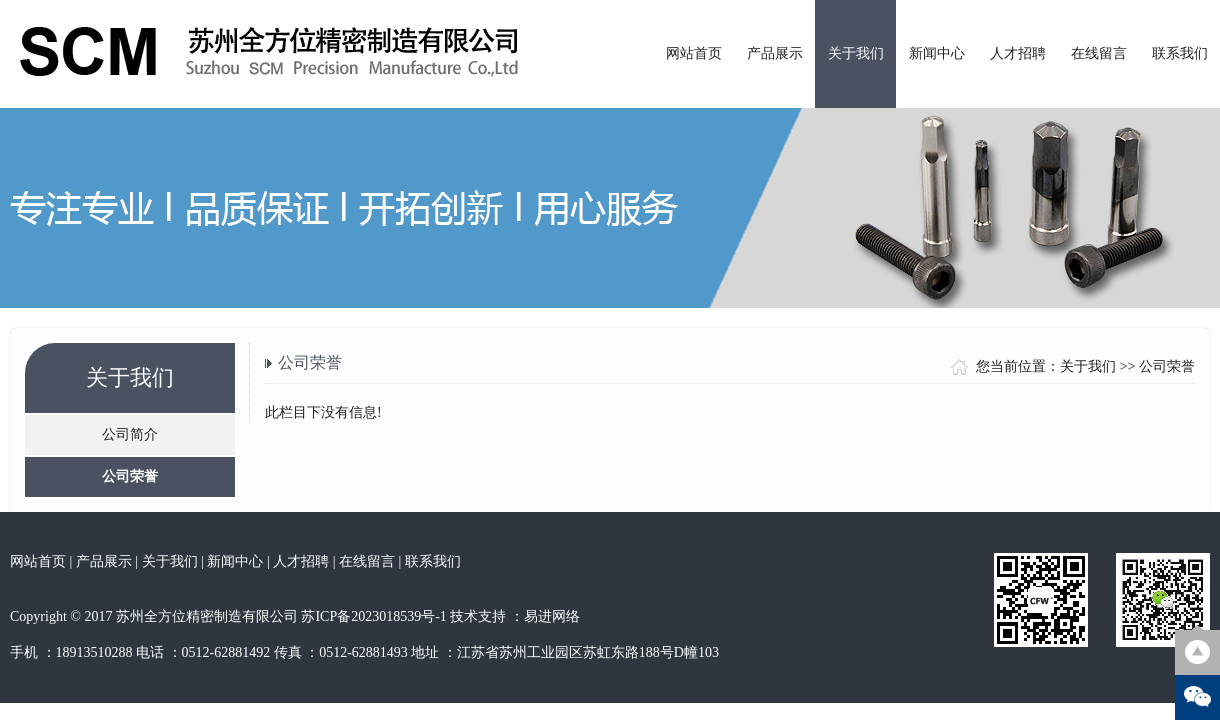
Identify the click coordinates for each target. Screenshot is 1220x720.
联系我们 (1180, 53)
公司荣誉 (130, 476)
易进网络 (552, 616)
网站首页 (694, 53)
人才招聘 (1018, 53)
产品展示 (775, 53)
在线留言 (1099, 53)
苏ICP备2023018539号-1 (373, 616)
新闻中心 (937, 53)
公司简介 (130, 434)
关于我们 (856, 53)
